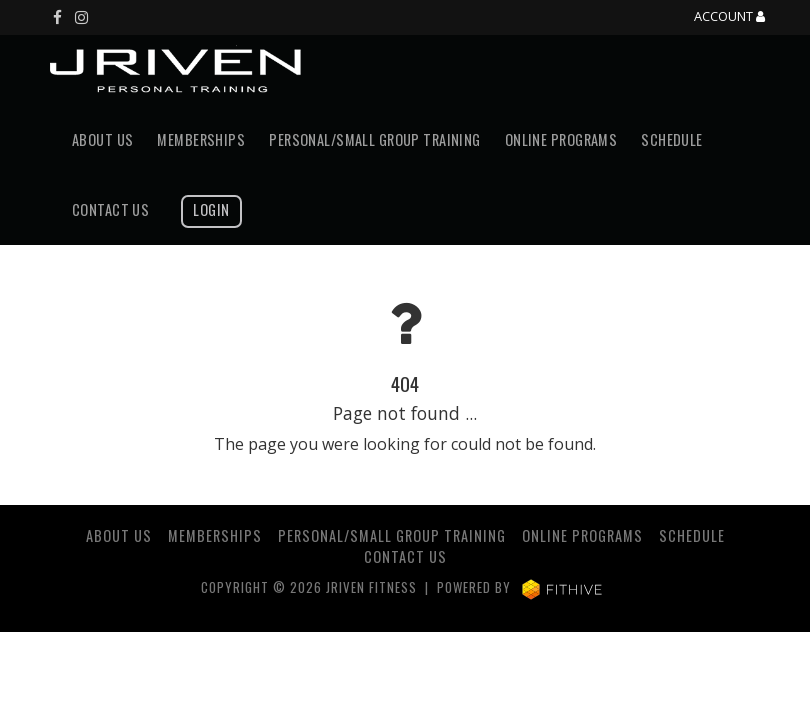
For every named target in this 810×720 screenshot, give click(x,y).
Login (211, 209)
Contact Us (110, 209)
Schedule (671, 139)
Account (729, 17)
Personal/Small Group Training (375, 139)
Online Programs (561, 139)
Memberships (201, 139)
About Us (102, 139)
